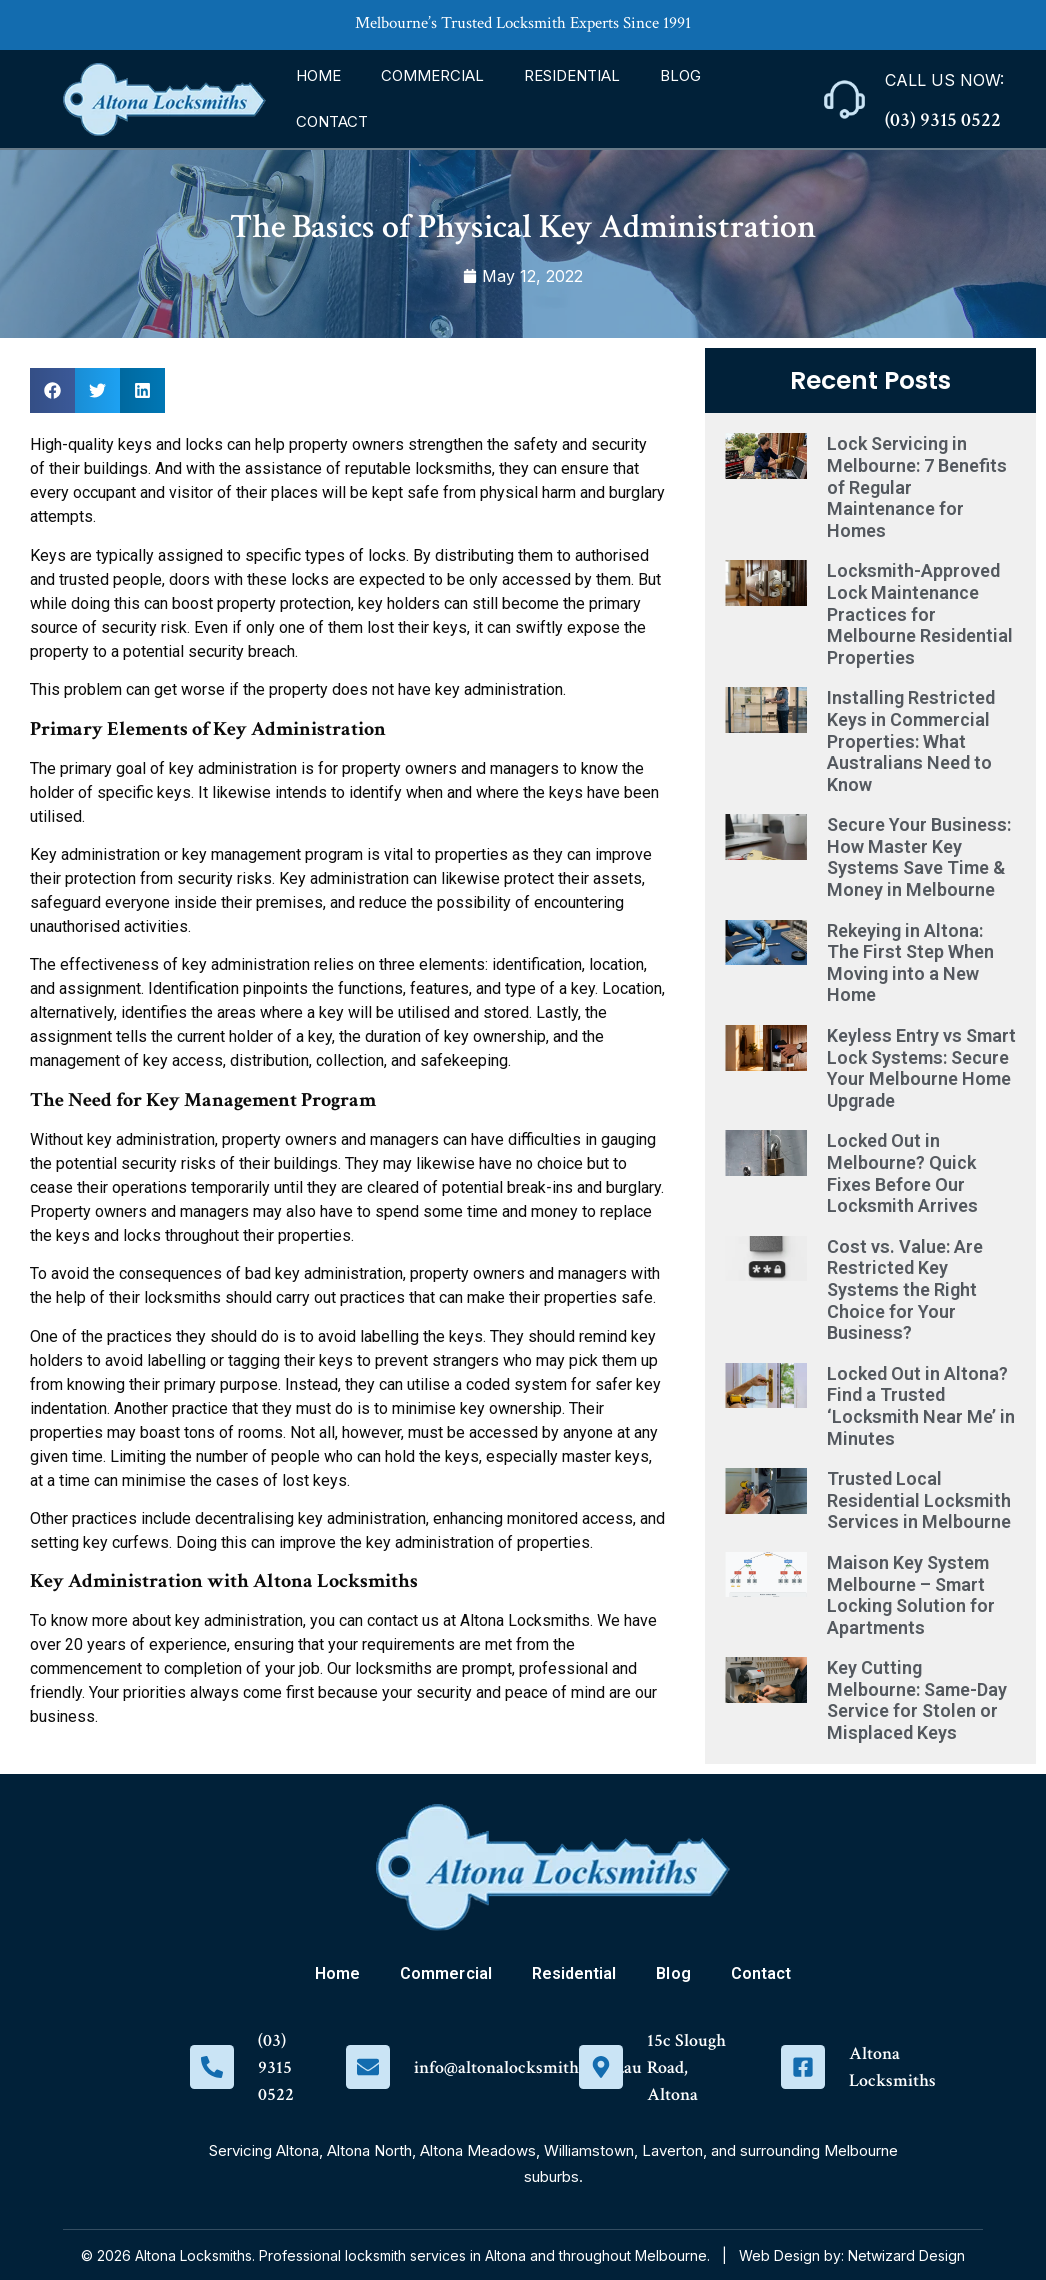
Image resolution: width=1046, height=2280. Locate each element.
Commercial (432, 75)
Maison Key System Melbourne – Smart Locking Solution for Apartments (911, 1595)
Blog (680, 75)
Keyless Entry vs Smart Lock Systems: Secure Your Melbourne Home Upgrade (921, 1068)
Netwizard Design (906, 2255)
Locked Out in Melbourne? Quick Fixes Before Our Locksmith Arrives (902, 1173)
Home (318, 75)
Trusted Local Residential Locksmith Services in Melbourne (919, 1500)
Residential (572, 75)
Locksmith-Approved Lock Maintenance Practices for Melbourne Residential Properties (920, 613)
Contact (332, 121)
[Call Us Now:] (844, 99)
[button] (52, 390)
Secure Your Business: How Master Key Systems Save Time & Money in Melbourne (919, 857)
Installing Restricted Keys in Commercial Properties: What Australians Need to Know (911, 740)
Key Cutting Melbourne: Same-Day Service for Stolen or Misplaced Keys (917, 1700)
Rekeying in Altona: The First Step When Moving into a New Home (910, 963)
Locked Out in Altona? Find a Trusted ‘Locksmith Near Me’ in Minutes (921, 1406)
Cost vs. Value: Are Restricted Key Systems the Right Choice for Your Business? (905, 1289)
